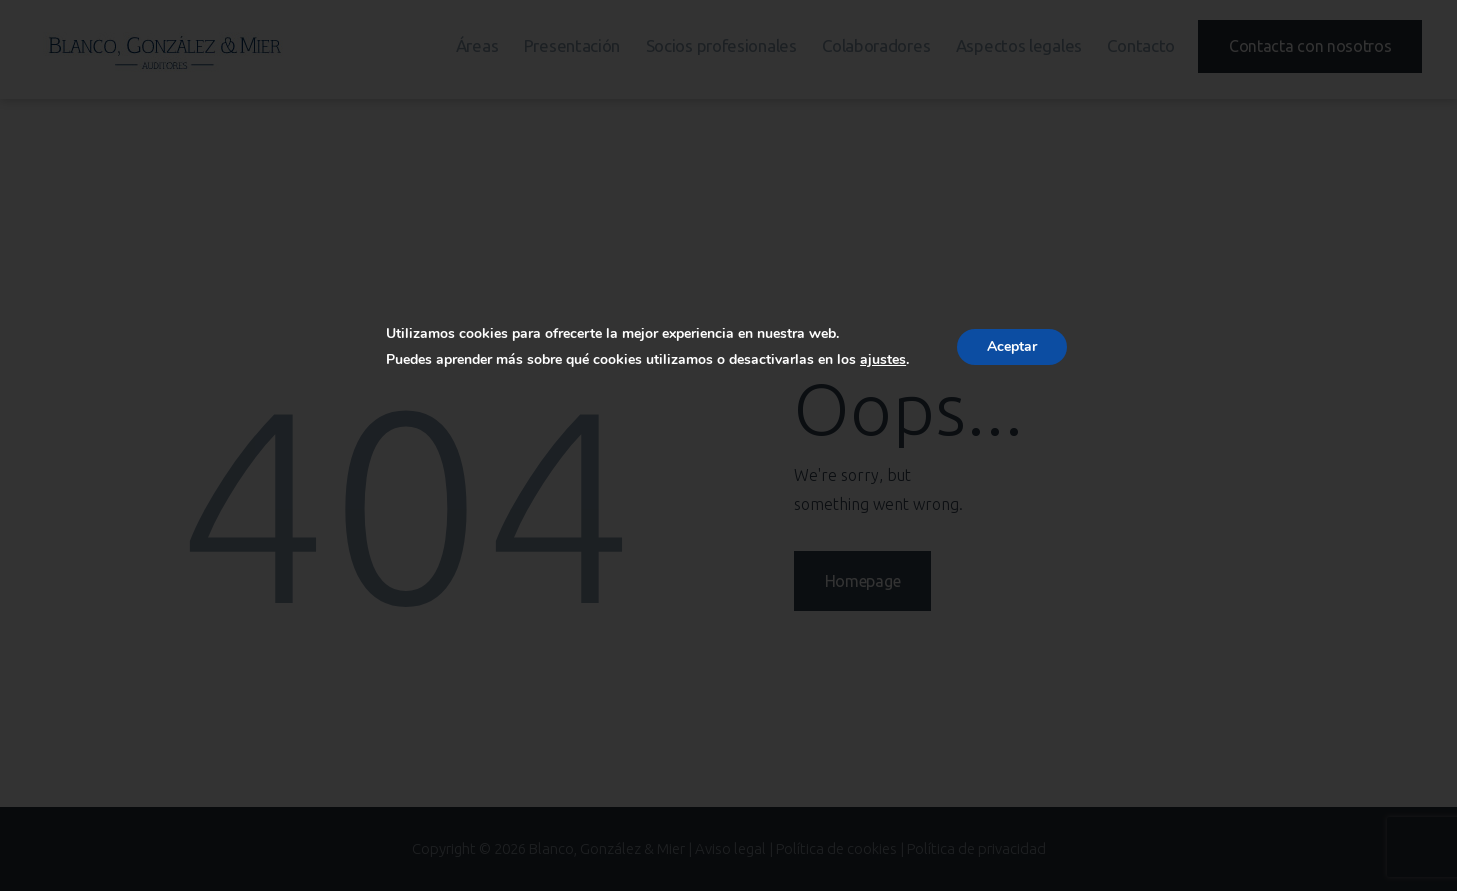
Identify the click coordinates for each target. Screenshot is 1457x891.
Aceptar (1012, 346)
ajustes (883, 359)
